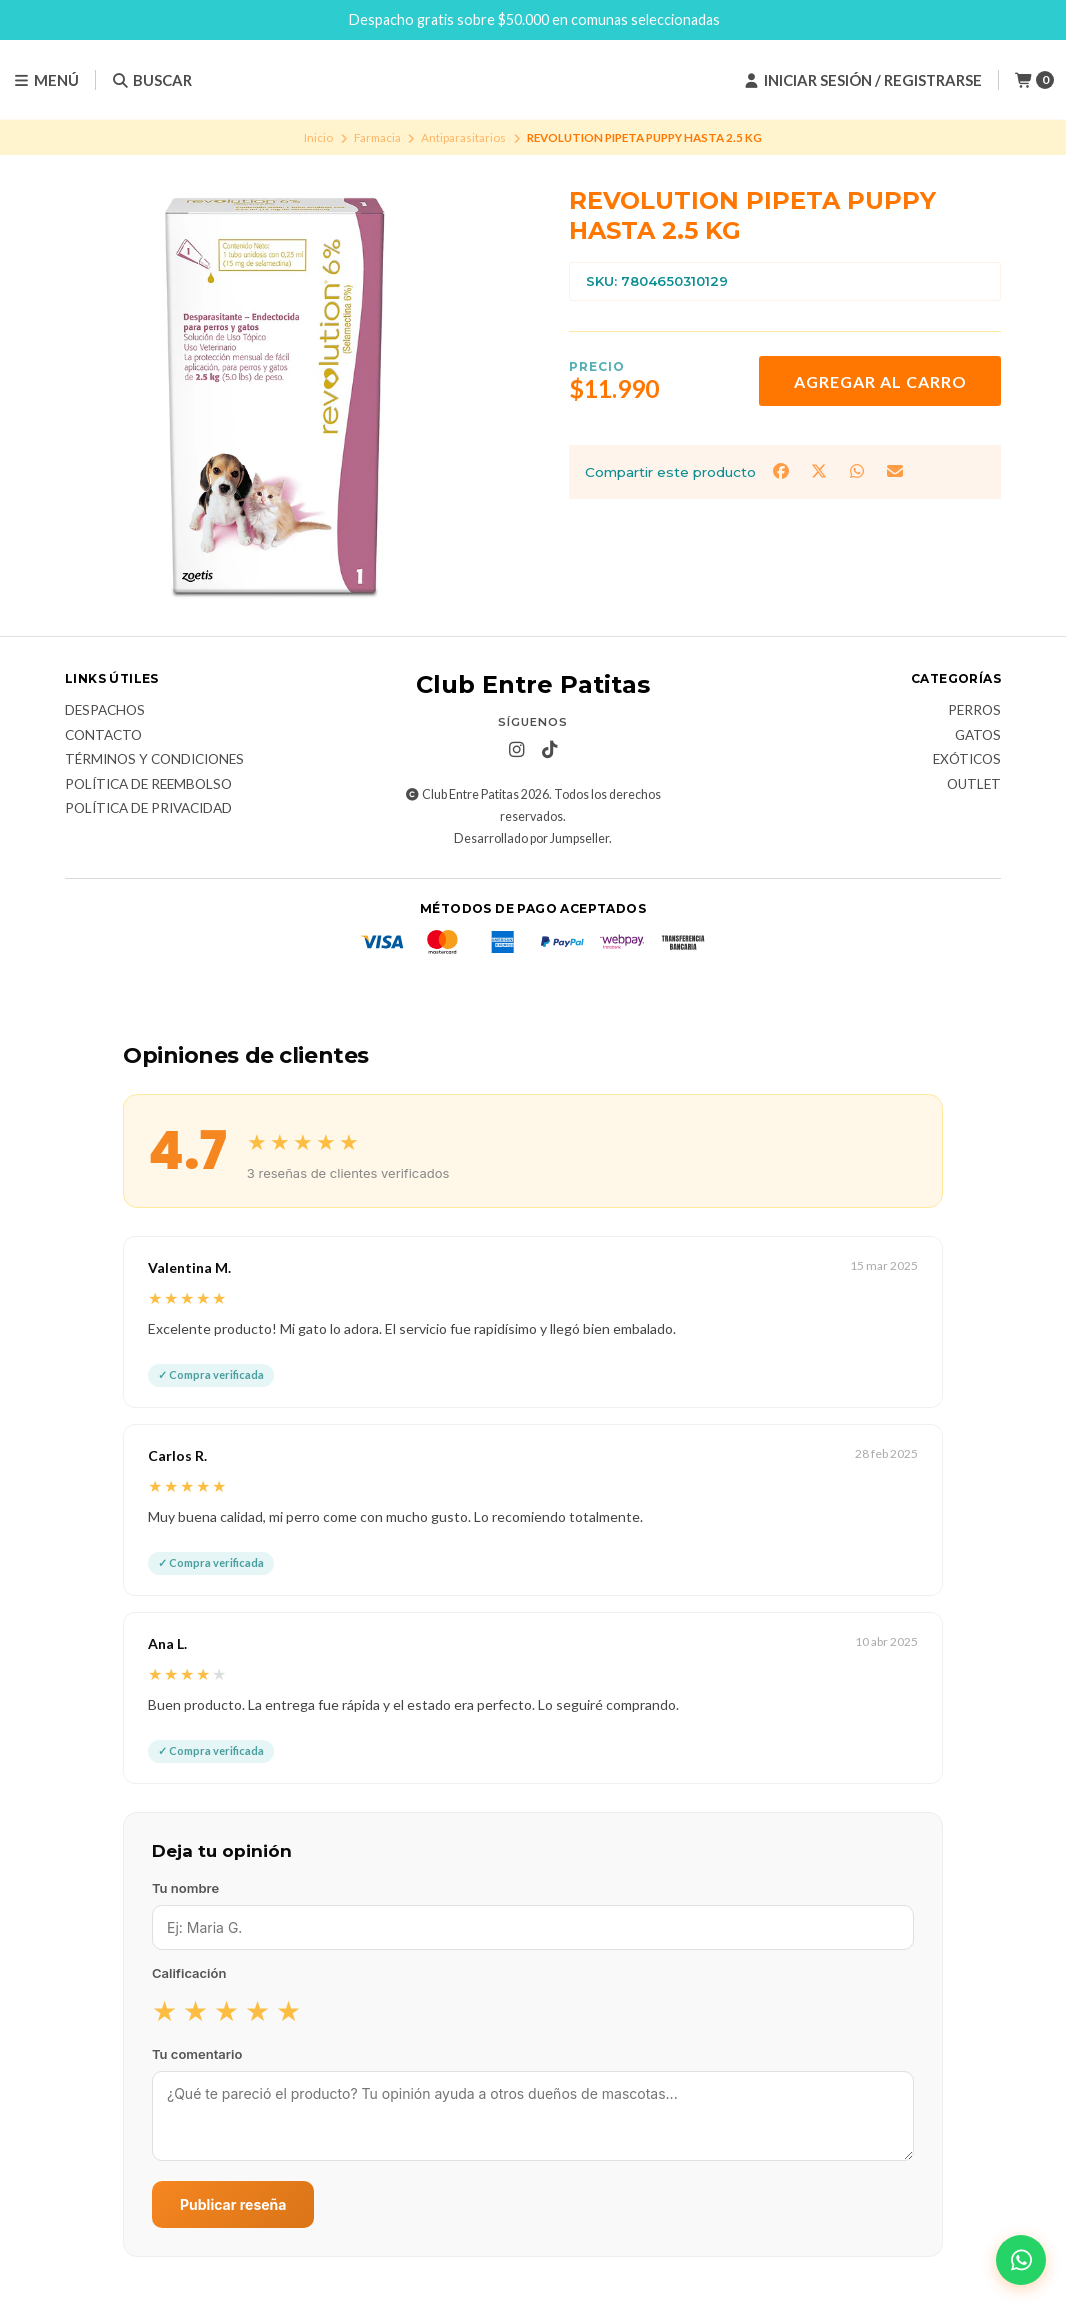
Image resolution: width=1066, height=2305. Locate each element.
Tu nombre (185, 1888)
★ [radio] (164, 2010)
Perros (974, 711)
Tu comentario (197, 2054)
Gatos (978, 736)
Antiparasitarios (463, 137)
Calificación (189, 1973)
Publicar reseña (233, 2204)
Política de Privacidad (148, 809)
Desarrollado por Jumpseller (531, 838)
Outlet (974, 785)
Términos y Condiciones (154, 760)
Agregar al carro (880, 381)
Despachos (105, 711)
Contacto (103, 736)
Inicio (318, 137)
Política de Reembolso (148, 785)
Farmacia (377, 137)
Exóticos (967, 760)
